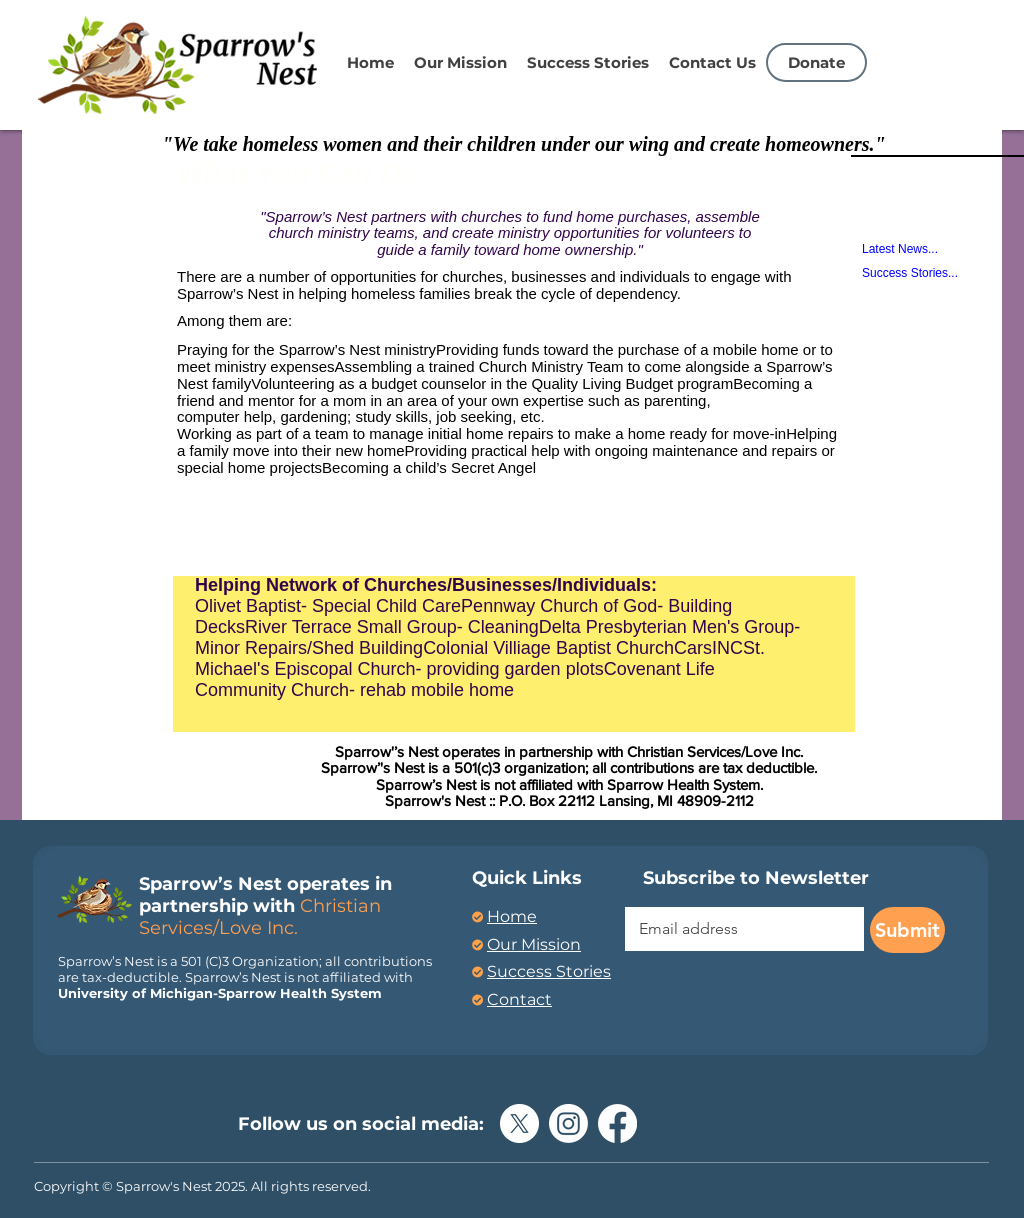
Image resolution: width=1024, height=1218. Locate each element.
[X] (519, 1123)
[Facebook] (617, 1123)
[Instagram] (568, 1123)
